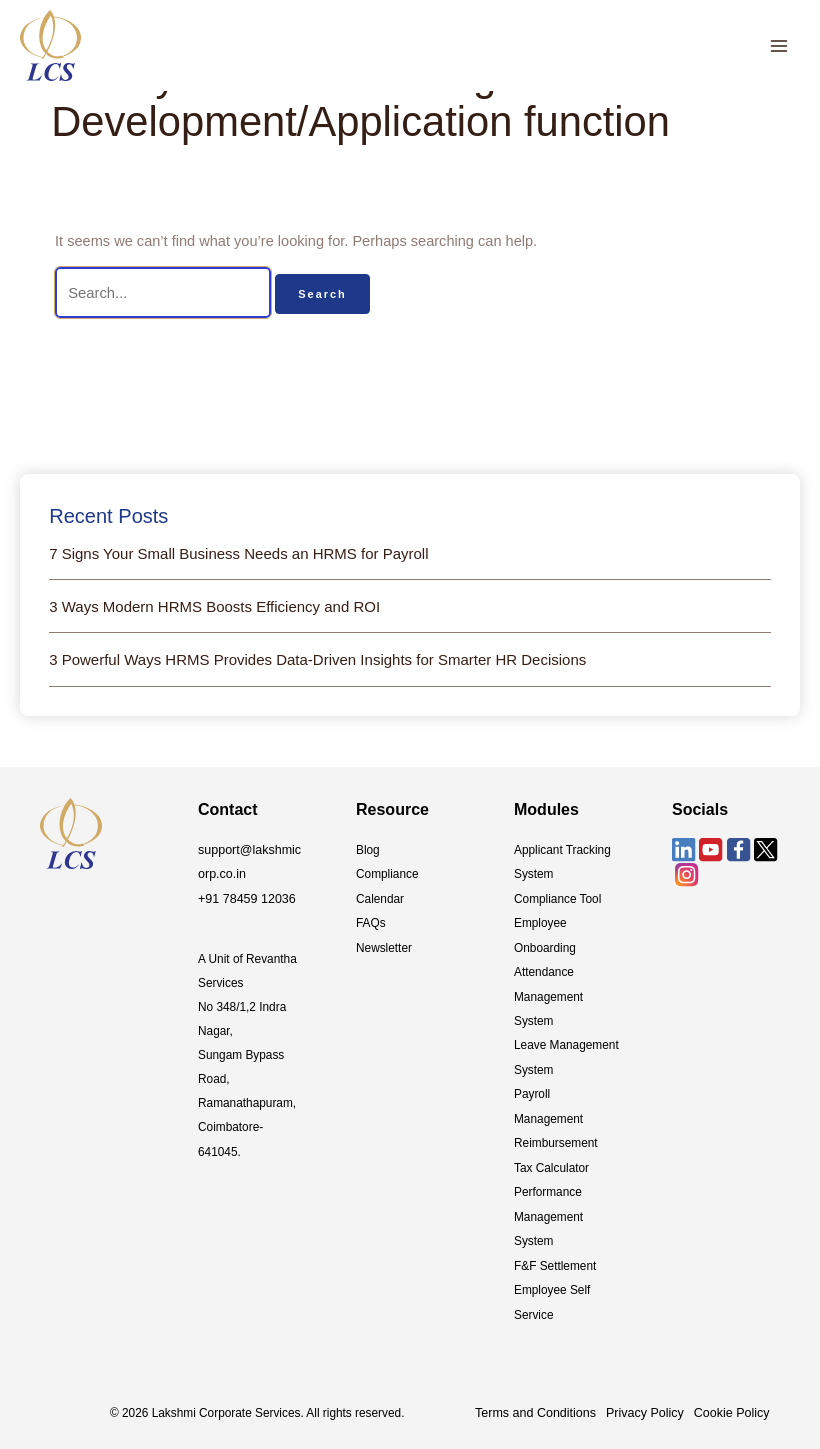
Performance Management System (548, 1210)
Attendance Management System (548, 993)
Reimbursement (556, 1138)
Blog (368, 849)
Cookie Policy (719, 1404)
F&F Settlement (555, 1258)
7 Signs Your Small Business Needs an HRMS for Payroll (238, 552)
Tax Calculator (551, 1162)
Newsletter (384, 945)
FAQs (371, 921)
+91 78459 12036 (244, 897)
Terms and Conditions (532, 1404)
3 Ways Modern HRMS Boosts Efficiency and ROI (214, 605)
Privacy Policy (636, 1404)
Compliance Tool (557, 897)
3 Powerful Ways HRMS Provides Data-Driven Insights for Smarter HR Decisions (317, 659)
